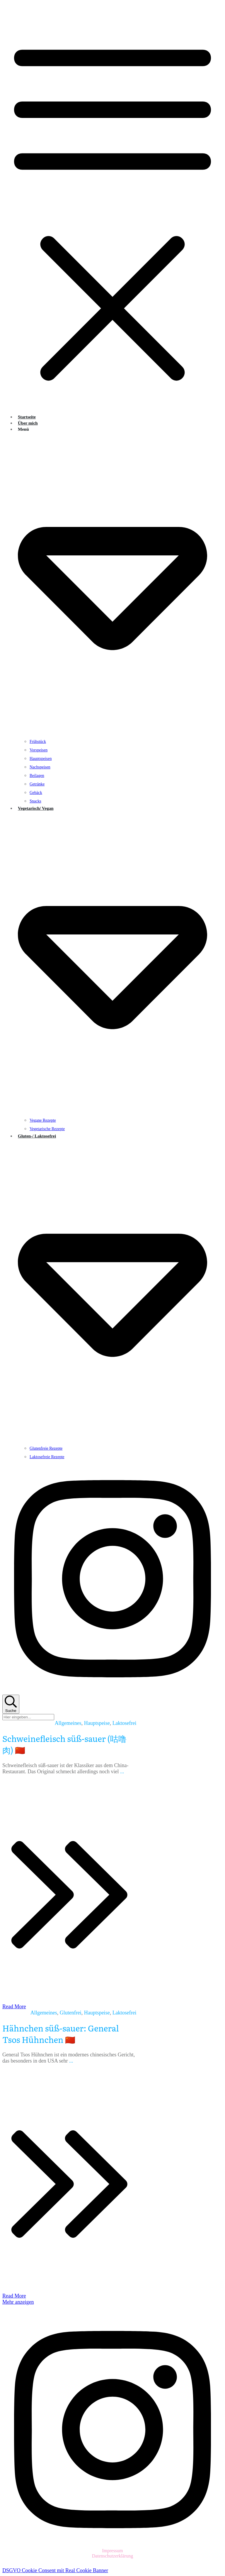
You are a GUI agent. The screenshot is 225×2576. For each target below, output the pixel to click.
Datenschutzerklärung (112, 2555)
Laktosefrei (124, 1723)
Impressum (112, 2550)
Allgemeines (68, 1723)
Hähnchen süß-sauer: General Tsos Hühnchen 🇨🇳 (60, 2034)
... (122, 1771)
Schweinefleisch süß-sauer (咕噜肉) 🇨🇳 (64, 1744)
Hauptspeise (97, 1723)
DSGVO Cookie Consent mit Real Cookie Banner (55, 2570)
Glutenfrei (70, 2013)
